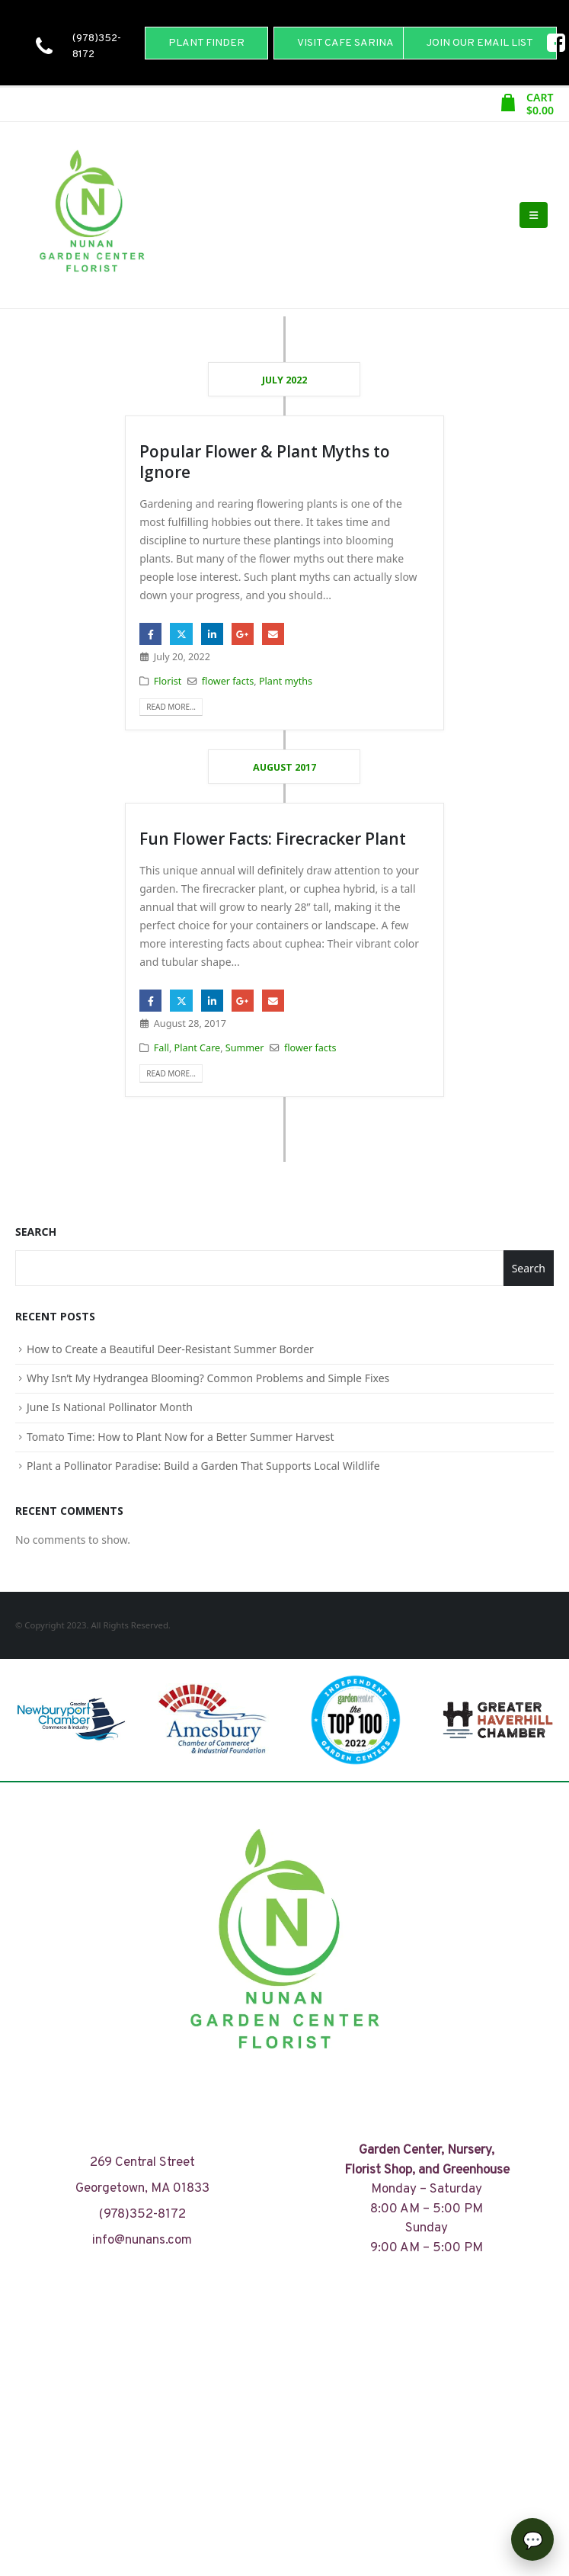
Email (273, 634)
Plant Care (197, 1047)
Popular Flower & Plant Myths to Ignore (264, 462)
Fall (161, 1047)
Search (35, 1231)
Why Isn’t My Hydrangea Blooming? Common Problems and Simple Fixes (208, 1378)
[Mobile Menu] (533, 215)
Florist (167, 681)
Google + (243, 634)
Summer (244, 1047)
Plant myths (285, 681)
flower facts (228, 681)
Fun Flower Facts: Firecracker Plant (272, 838)
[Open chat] (532, 2539)
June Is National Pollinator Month (110, 1407)
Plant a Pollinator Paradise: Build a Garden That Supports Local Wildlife (203, 1465)
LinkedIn (212, 634)
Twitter (181, 634)
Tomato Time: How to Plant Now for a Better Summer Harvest (180, 1436)
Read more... (171, 706)
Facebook (150, 634)
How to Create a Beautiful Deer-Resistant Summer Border (170, 1349)
